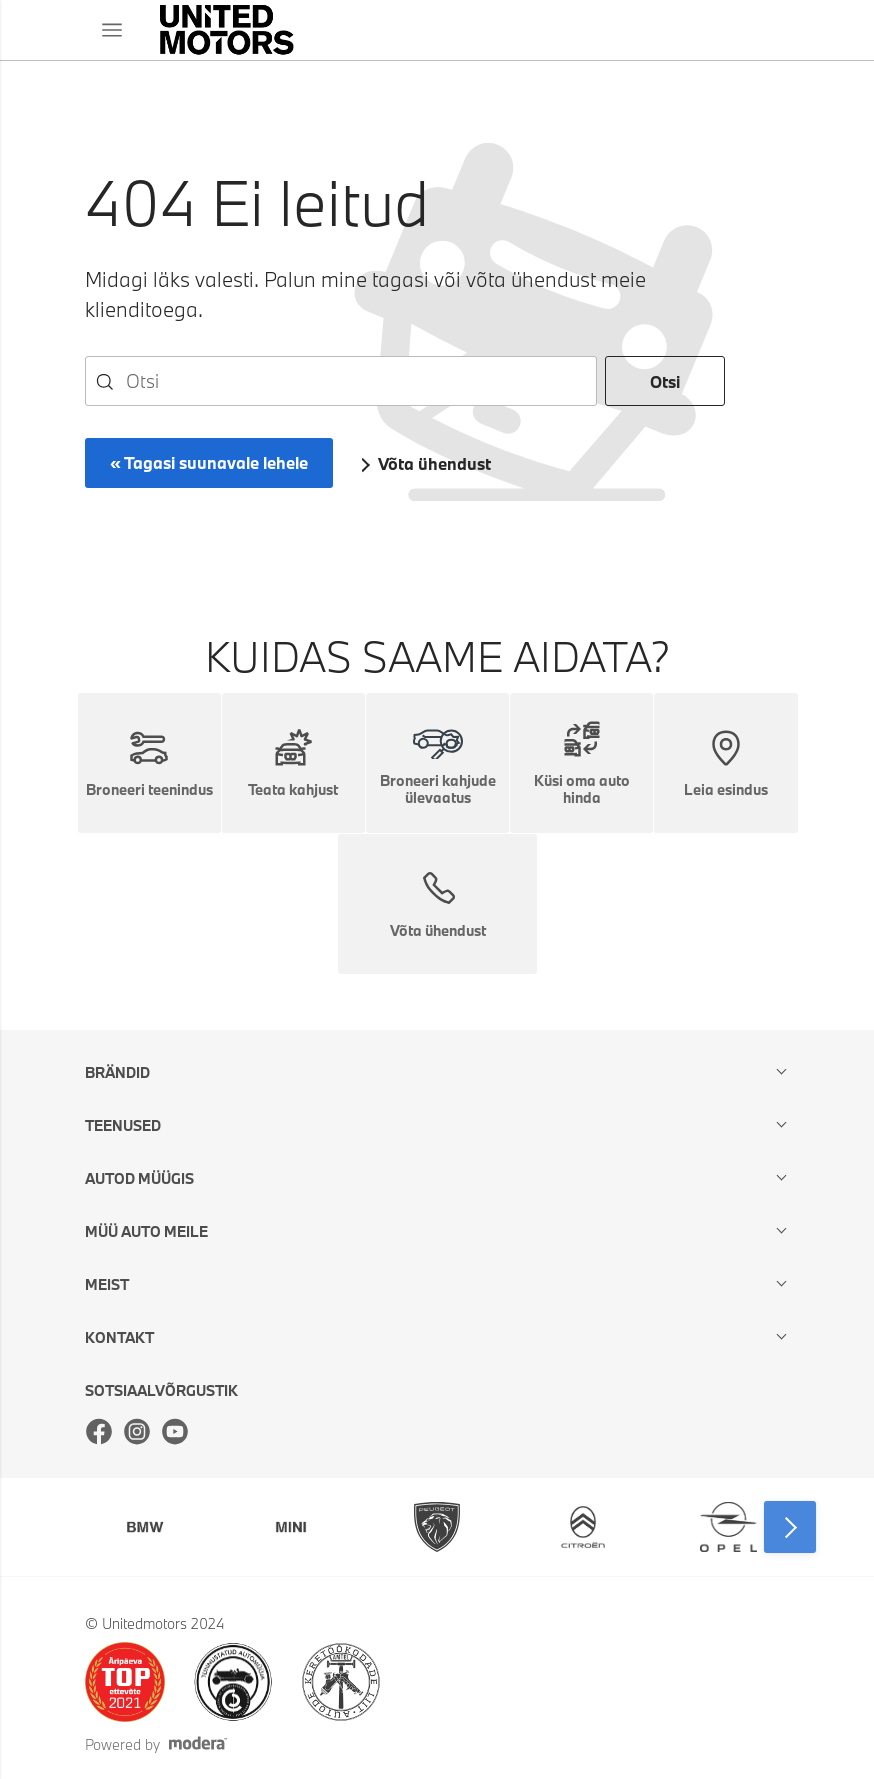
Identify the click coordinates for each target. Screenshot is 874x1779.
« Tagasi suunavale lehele (209, 462)
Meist (107, 1284)
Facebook (99, 1431)
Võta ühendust (434, 463)
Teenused (123, 1125)
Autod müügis (139, 1178)
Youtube (175, 1431)
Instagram (137, 1431)
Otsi (665, 381)
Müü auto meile (146, 1231)
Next (790, 1527)
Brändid (117, 1072)
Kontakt (119, 1337)
